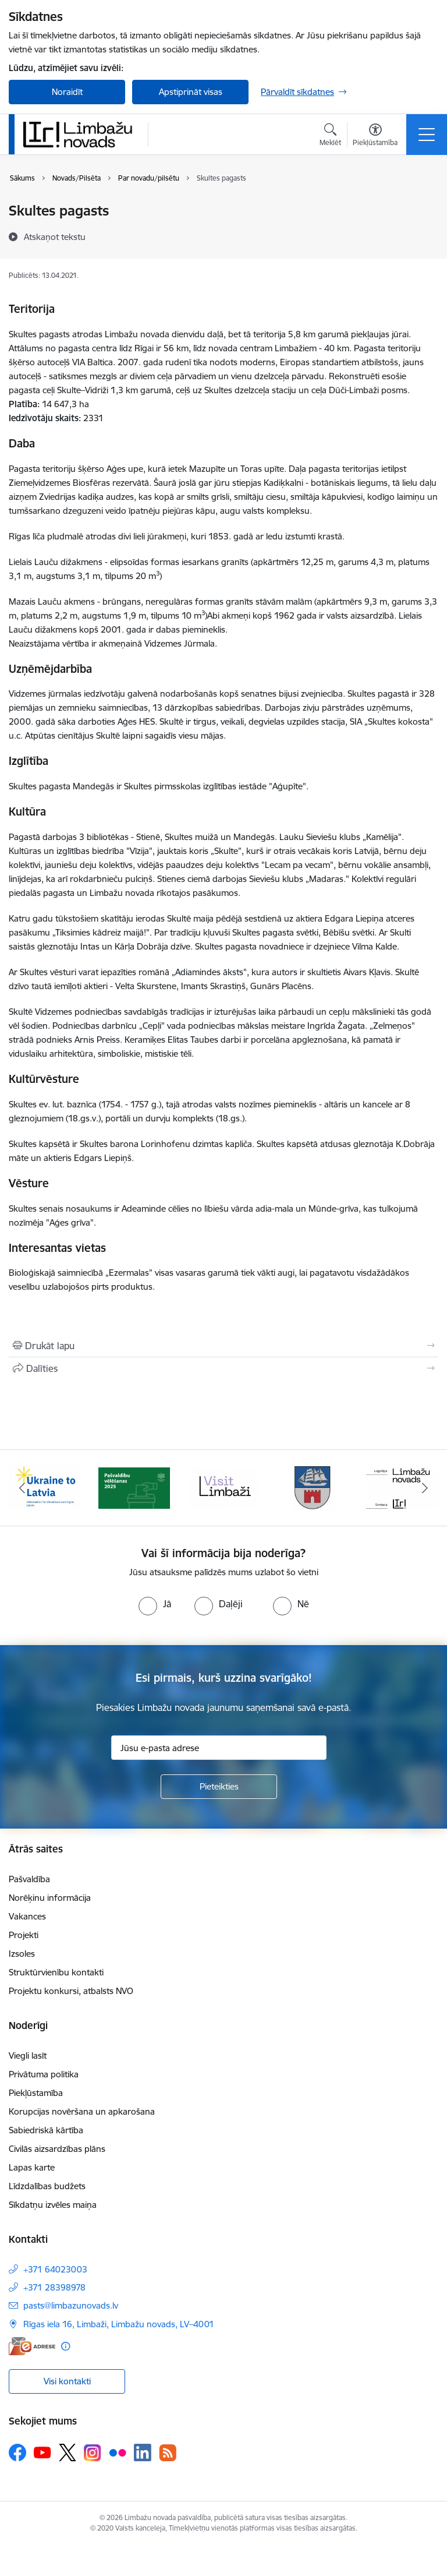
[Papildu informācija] (65, 2346)
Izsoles (22, 1953)
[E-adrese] (32, 2346)
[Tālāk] (424, 1488)
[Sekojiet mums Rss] (167, 2452)
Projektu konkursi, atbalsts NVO (71, 1990)
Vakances (27, 1916)
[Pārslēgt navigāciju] (426, 134)
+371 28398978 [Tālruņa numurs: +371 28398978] (54, 2287)
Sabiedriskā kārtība (46, 2130)
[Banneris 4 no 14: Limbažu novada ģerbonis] (313, 1486)
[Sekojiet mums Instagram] (92, 2452)
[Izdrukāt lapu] (223, 1346)
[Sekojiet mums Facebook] (17, 2452)
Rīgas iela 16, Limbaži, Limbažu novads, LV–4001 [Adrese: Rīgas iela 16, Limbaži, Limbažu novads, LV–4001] (118, 2324)
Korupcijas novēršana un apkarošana (82, 2111)
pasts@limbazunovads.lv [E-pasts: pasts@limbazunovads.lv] (70, 2305)
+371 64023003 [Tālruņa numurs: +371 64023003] (55, 2269)
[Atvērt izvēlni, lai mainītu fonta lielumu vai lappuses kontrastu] (375, 136)
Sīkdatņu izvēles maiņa (53, 2204)
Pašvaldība (29, 1879)
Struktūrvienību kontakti (56, 1972)
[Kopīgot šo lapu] (223, 1368)
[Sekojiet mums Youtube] (42, 2452)
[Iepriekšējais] (22, 1488)
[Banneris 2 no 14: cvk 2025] (134, 1486)
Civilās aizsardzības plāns (57, 2148)
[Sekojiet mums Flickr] (117, 2452)
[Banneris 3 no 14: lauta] (223, 1486)
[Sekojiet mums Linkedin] (142, 2452)
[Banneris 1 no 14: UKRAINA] (45, 1486)
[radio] (155, 1604)
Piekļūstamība (36, 2092)
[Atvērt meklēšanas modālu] (330, 136)
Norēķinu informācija (50, 1897)
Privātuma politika (44, 2074)
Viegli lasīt (28, 2055)
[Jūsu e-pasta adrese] (219, 1747)
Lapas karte (32, 2167)
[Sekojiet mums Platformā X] (67, 2452)
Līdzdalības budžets (47, 2186)
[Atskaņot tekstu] (55, 237)
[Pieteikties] (219, 1786)
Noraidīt (67, 91)
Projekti (23, 1934)
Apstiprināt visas (190, 91)
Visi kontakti (67, 2381)
